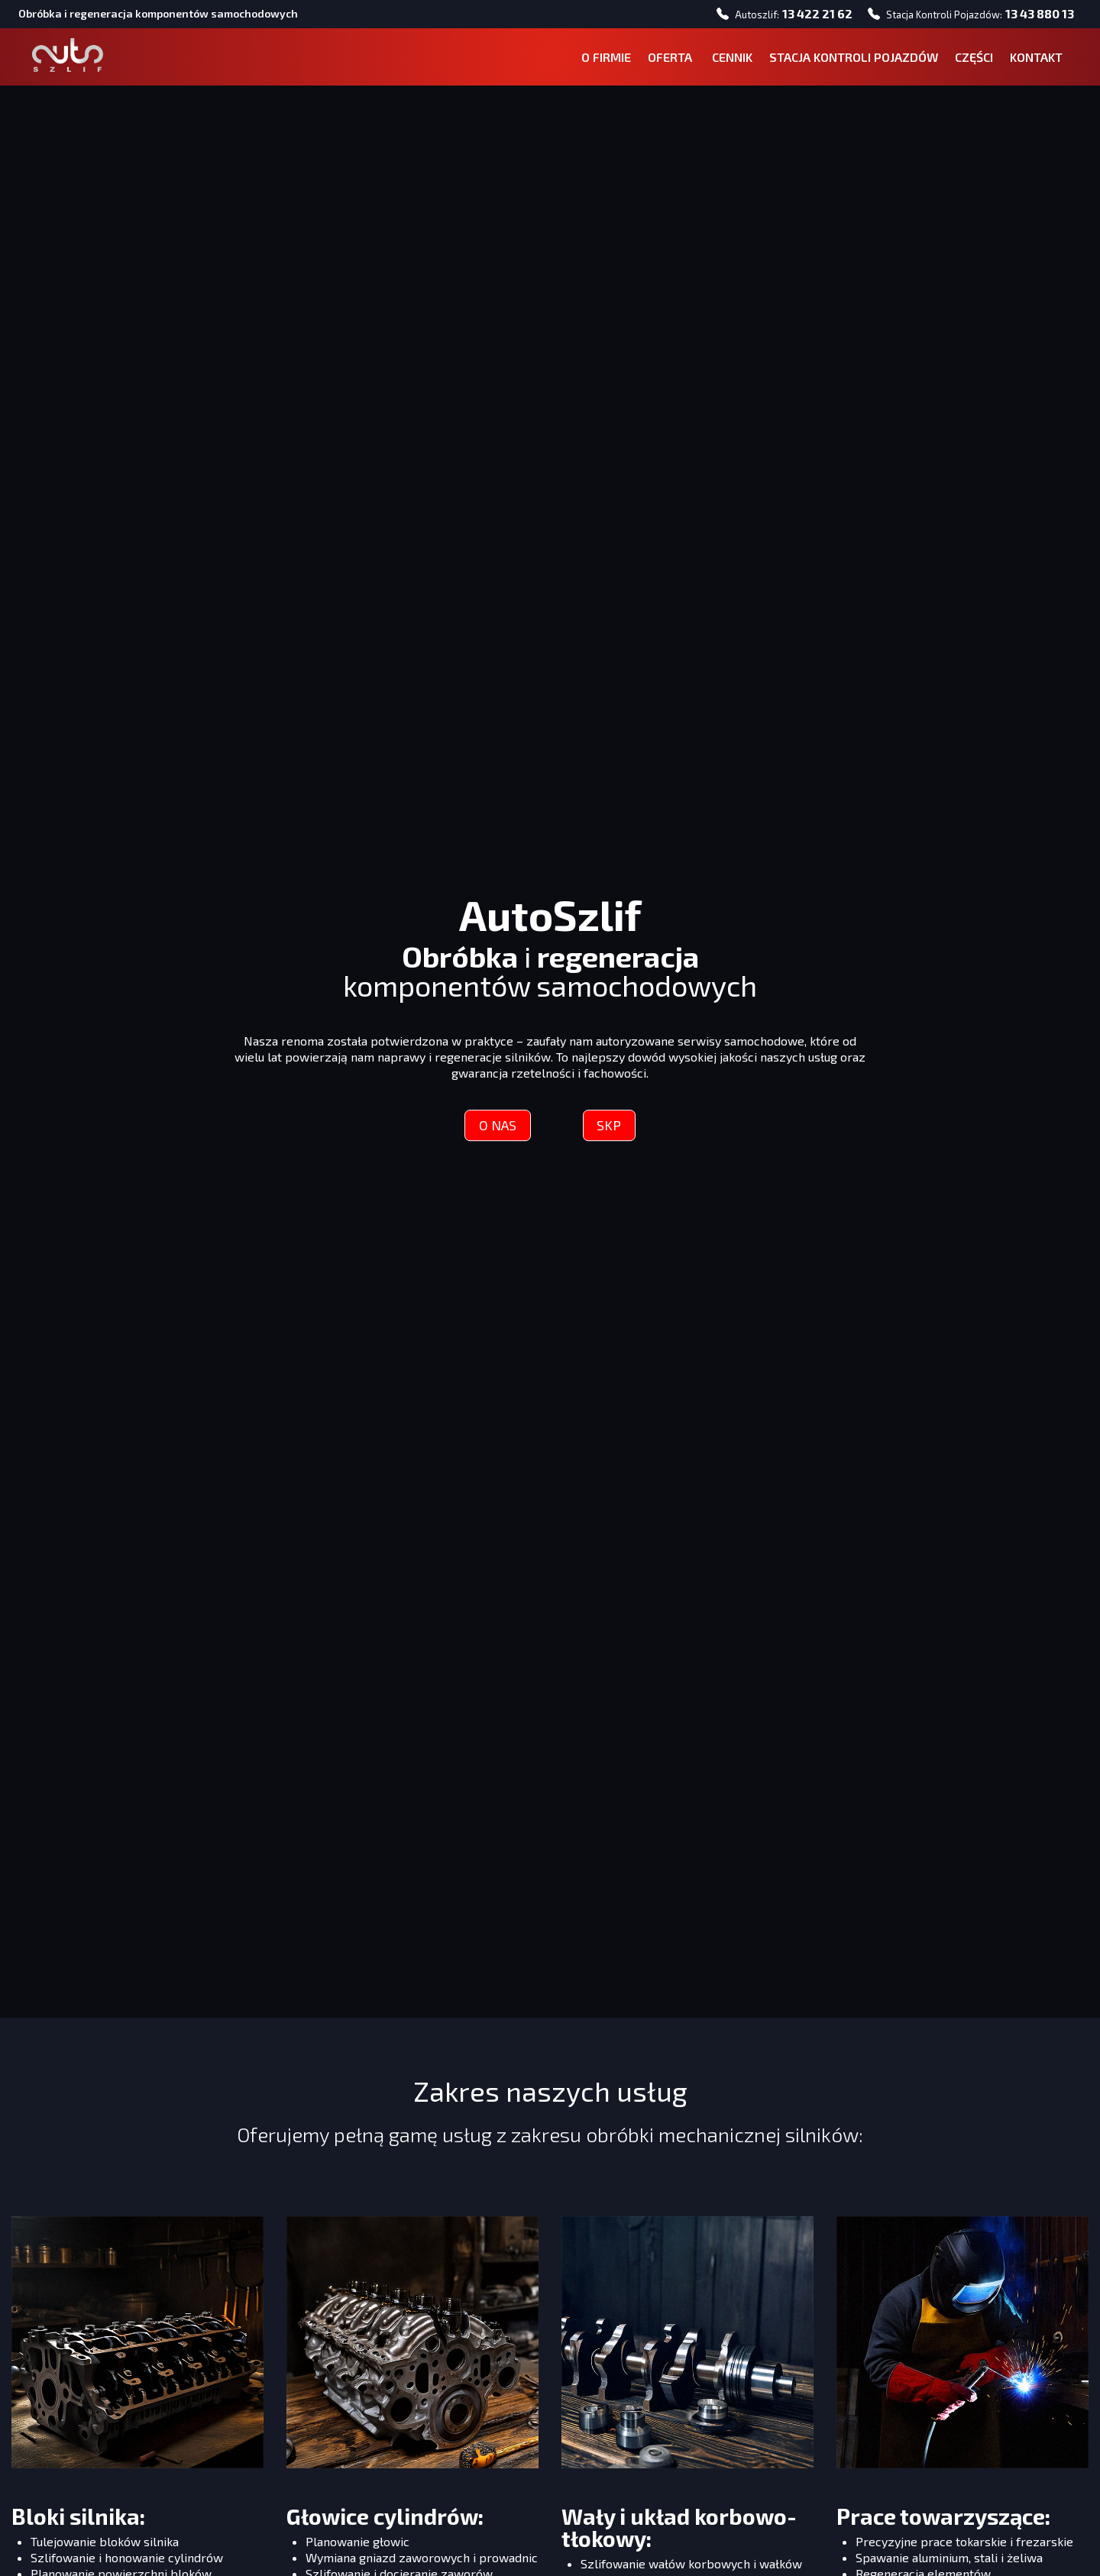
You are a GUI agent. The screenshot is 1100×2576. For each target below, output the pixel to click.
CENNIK (727, 60)
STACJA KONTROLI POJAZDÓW (848, 60)
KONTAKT (1031, 60)
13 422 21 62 (813, 15)
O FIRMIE (601, 60)
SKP (612, 1131)
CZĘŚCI (969, 60)
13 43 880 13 (1035, 15)
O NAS (495, 1131)
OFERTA (666, 60)
